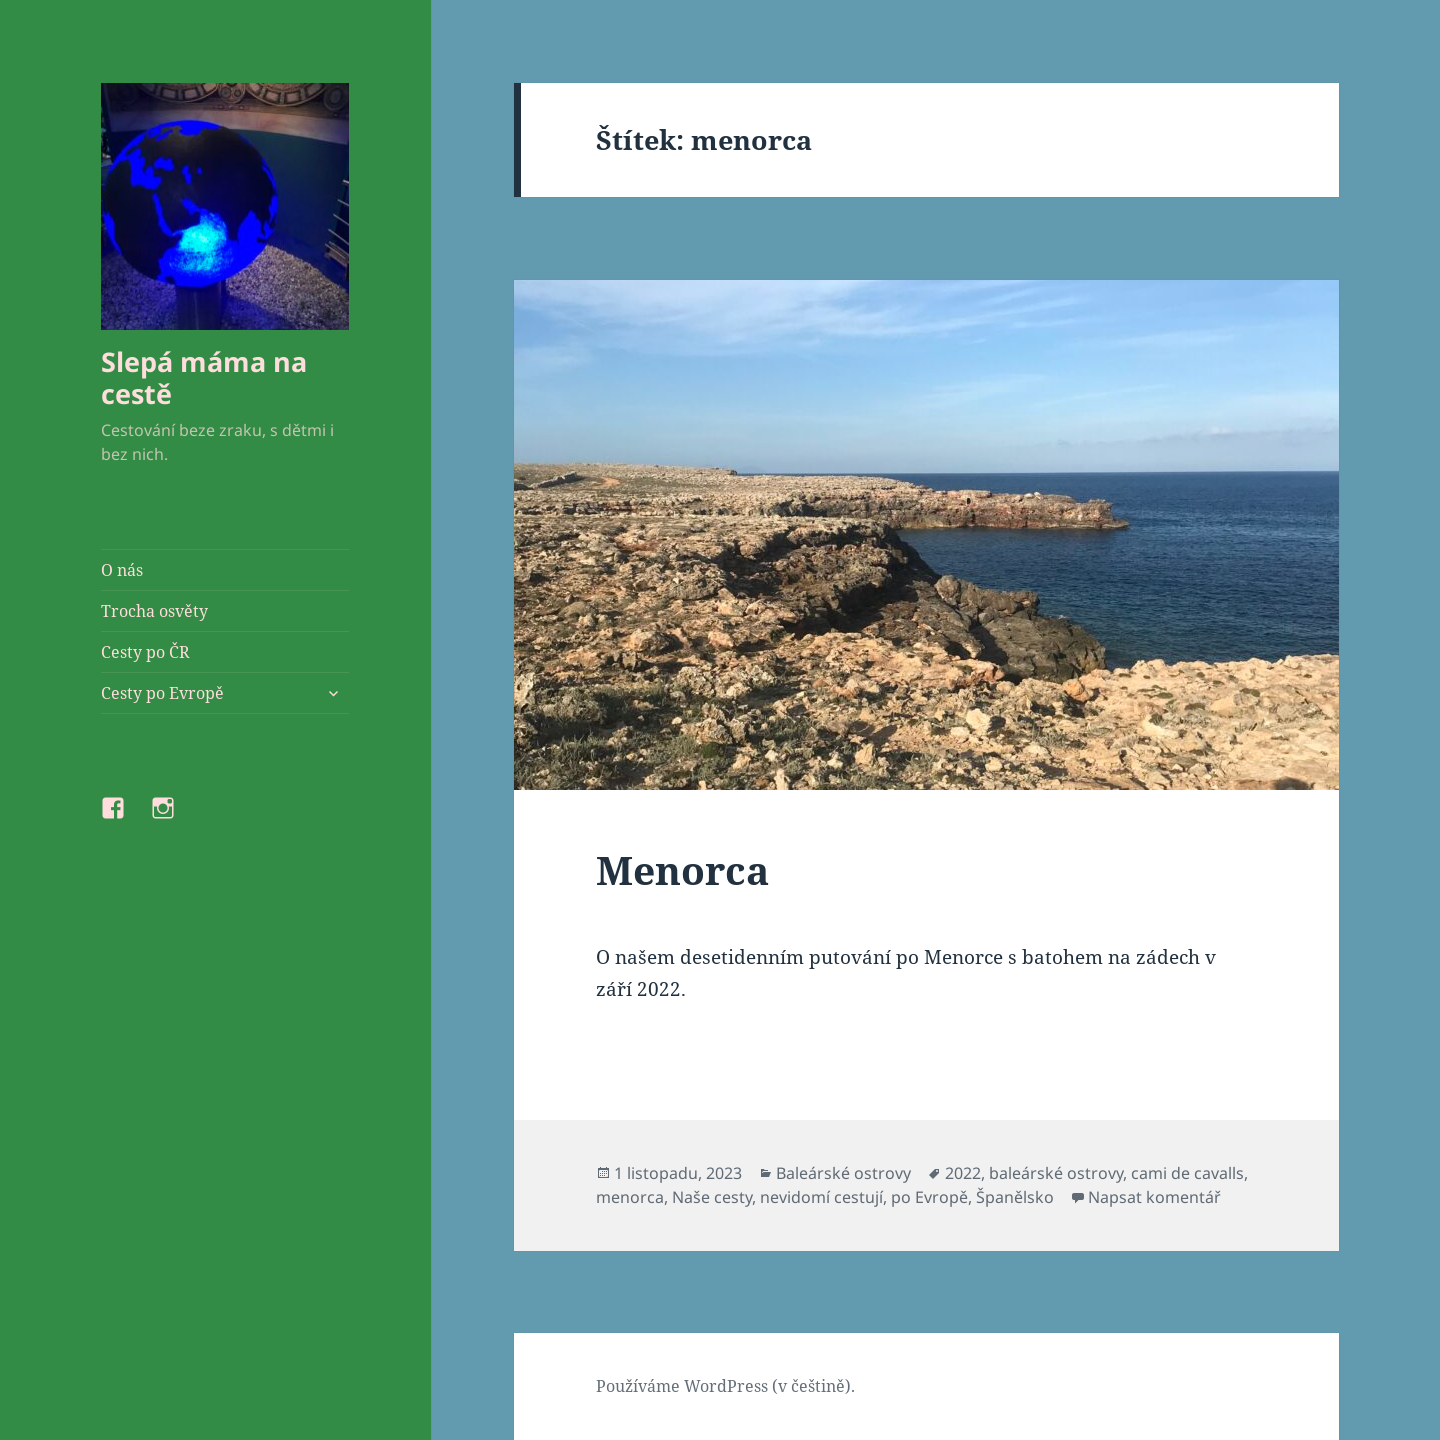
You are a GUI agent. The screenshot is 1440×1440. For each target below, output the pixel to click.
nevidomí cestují (821, 1197)
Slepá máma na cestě (204, 377)
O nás (122, 570)
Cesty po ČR (145, 652)
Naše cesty (712, 1197)
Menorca (682, 869)
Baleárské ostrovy (843, 1173)
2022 (963, 1173)
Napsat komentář (1154, 1197)
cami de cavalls (1187, 1173)
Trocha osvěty (154, 611)
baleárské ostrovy (1056, 1173)
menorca (630, 1197)
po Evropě (929, 1197)
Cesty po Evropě (162, 693)
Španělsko (1015, 1197)
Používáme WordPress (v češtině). (725, 1386)
